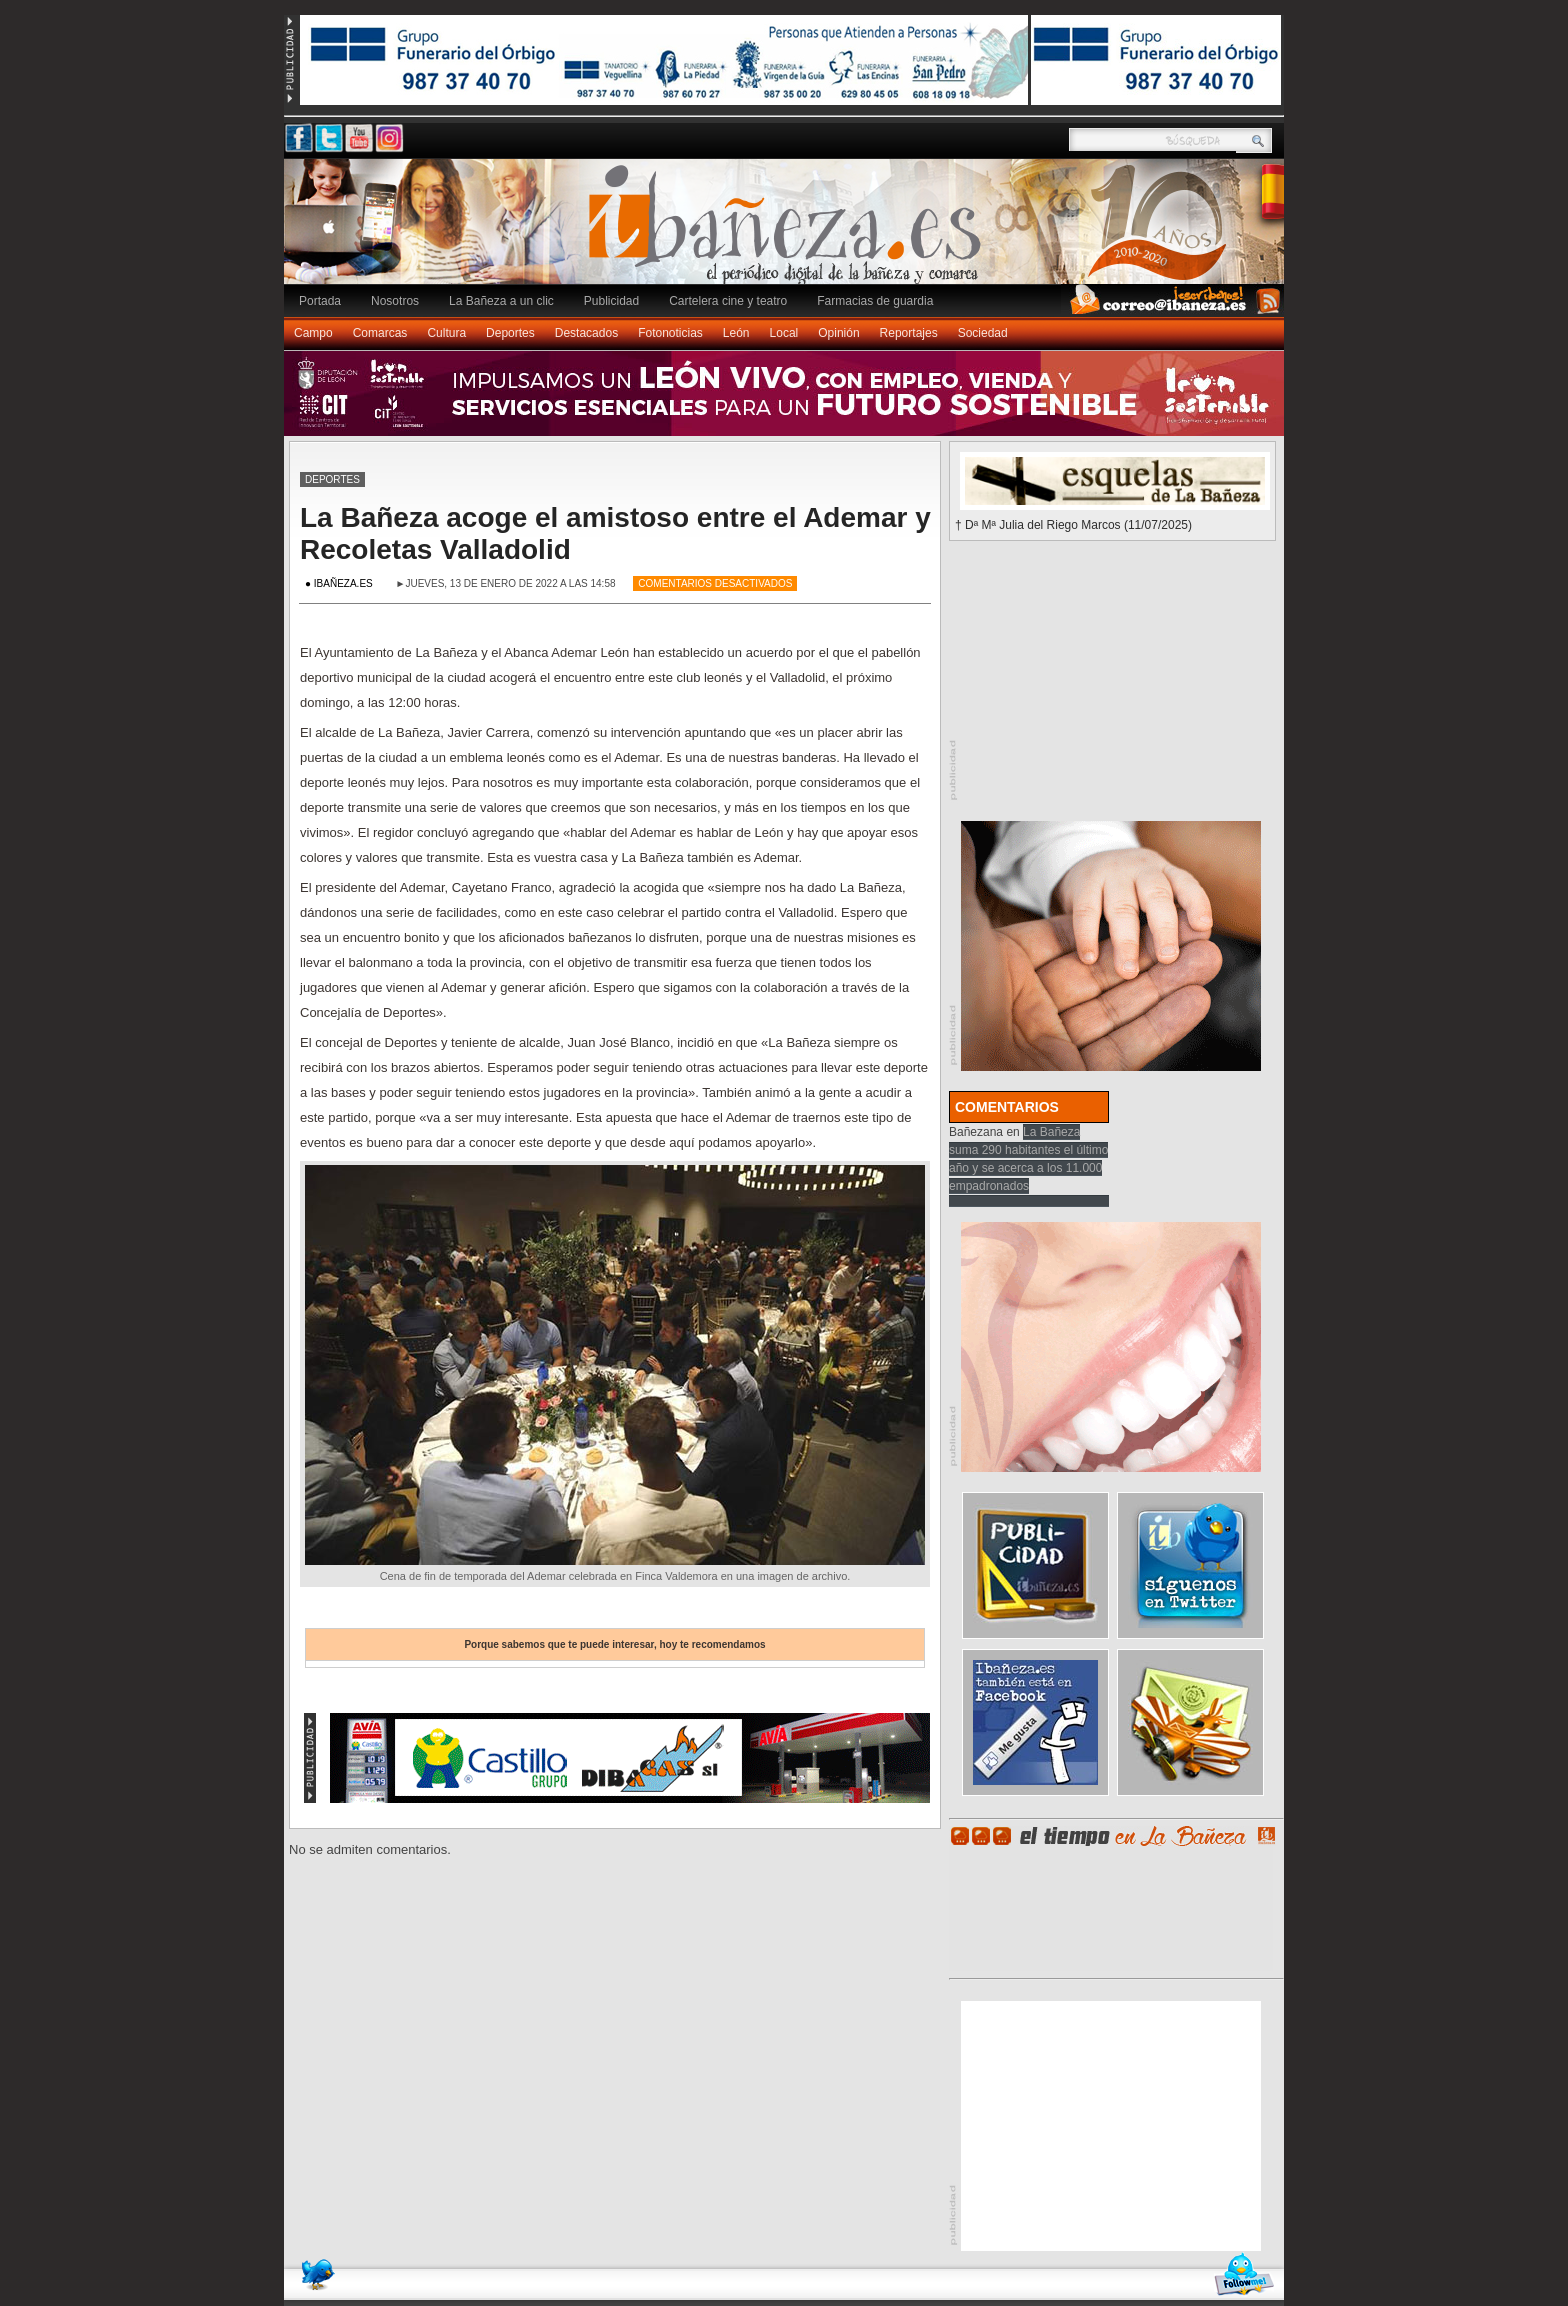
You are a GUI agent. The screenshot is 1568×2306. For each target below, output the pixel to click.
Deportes (510, 333)
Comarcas (380, 333)
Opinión (838, 333)
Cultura (446, 333)
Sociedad (983, 333)
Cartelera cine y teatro (728, 301)
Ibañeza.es (789, 232)
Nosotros (395, 301)
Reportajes (909, 333)
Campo (313, 333)
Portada (320, 301)
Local (784, 333)
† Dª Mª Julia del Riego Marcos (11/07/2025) (1073, 525)
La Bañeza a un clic (501, 301)
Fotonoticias (670, 333)
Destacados (586, 333)
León (736, 333)
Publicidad (611, 301)
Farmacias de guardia (875, 301)
